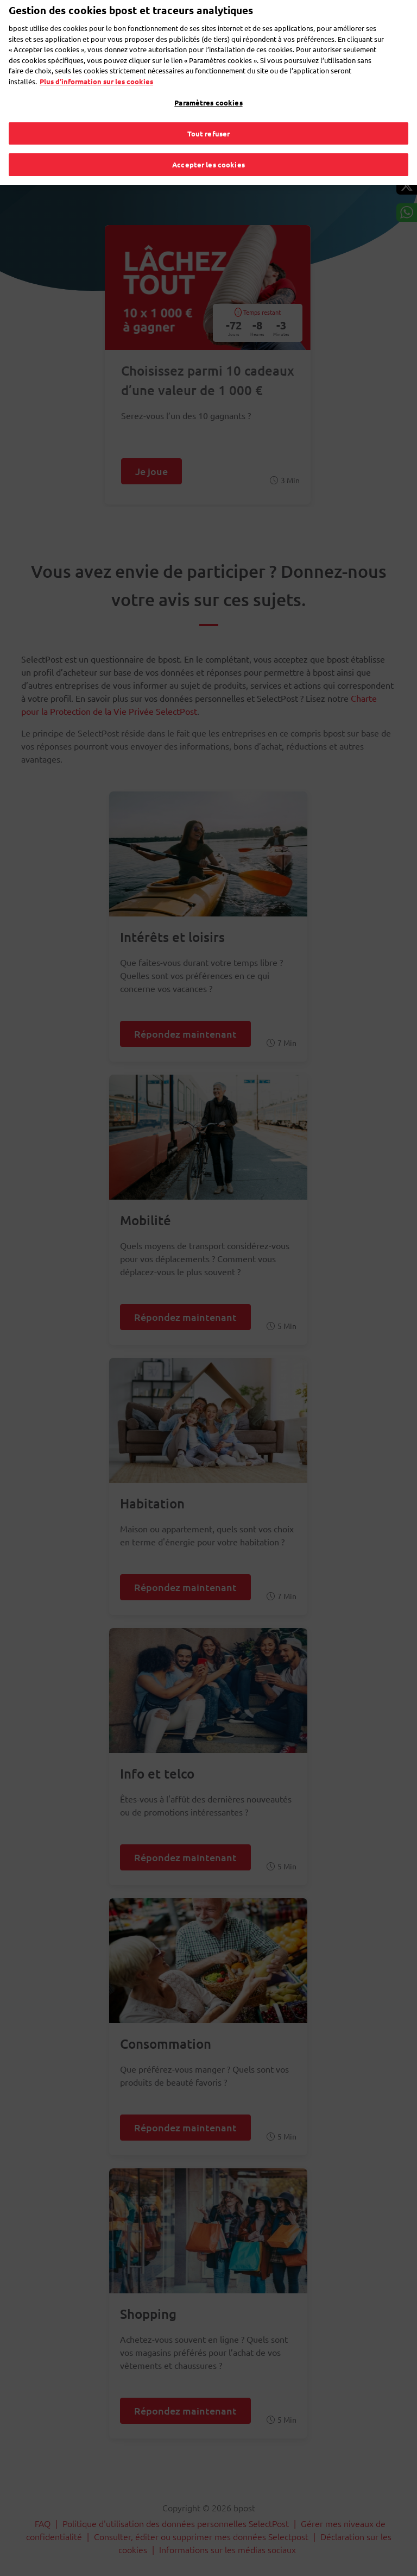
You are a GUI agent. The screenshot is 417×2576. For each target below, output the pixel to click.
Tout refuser (208, 116)
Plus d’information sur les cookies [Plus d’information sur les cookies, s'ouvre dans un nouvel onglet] (96, 63)
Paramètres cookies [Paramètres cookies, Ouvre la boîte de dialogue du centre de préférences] (208, 85)
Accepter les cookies (208, 147)
